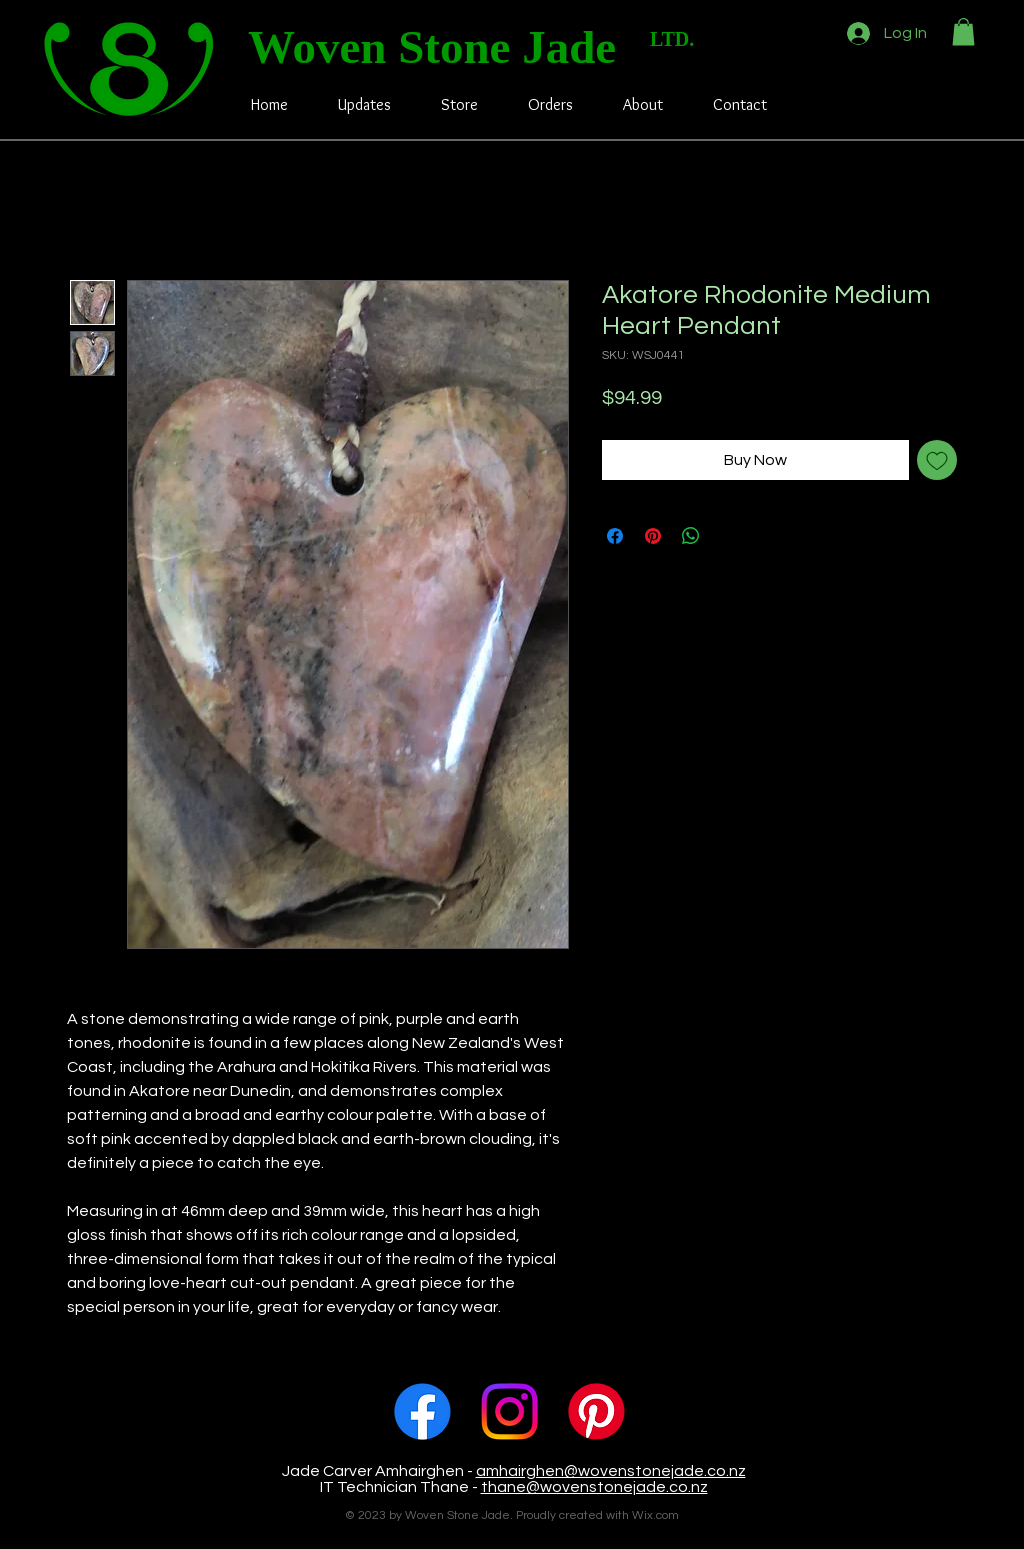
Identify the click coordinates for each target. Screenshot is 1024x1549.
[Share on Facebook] (615, 536)
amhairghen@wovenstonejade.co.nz (611, 1471)
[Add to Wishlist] (937, 460)
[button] (963, 31)
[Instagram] (509, 1411)
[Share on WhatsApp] (691, 536)
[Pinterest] (596, 1411)
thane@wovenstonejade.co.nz (594, 1487)
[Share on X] (729, 536)
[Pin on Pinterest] (653, 536)
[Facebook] (422, 1411)
